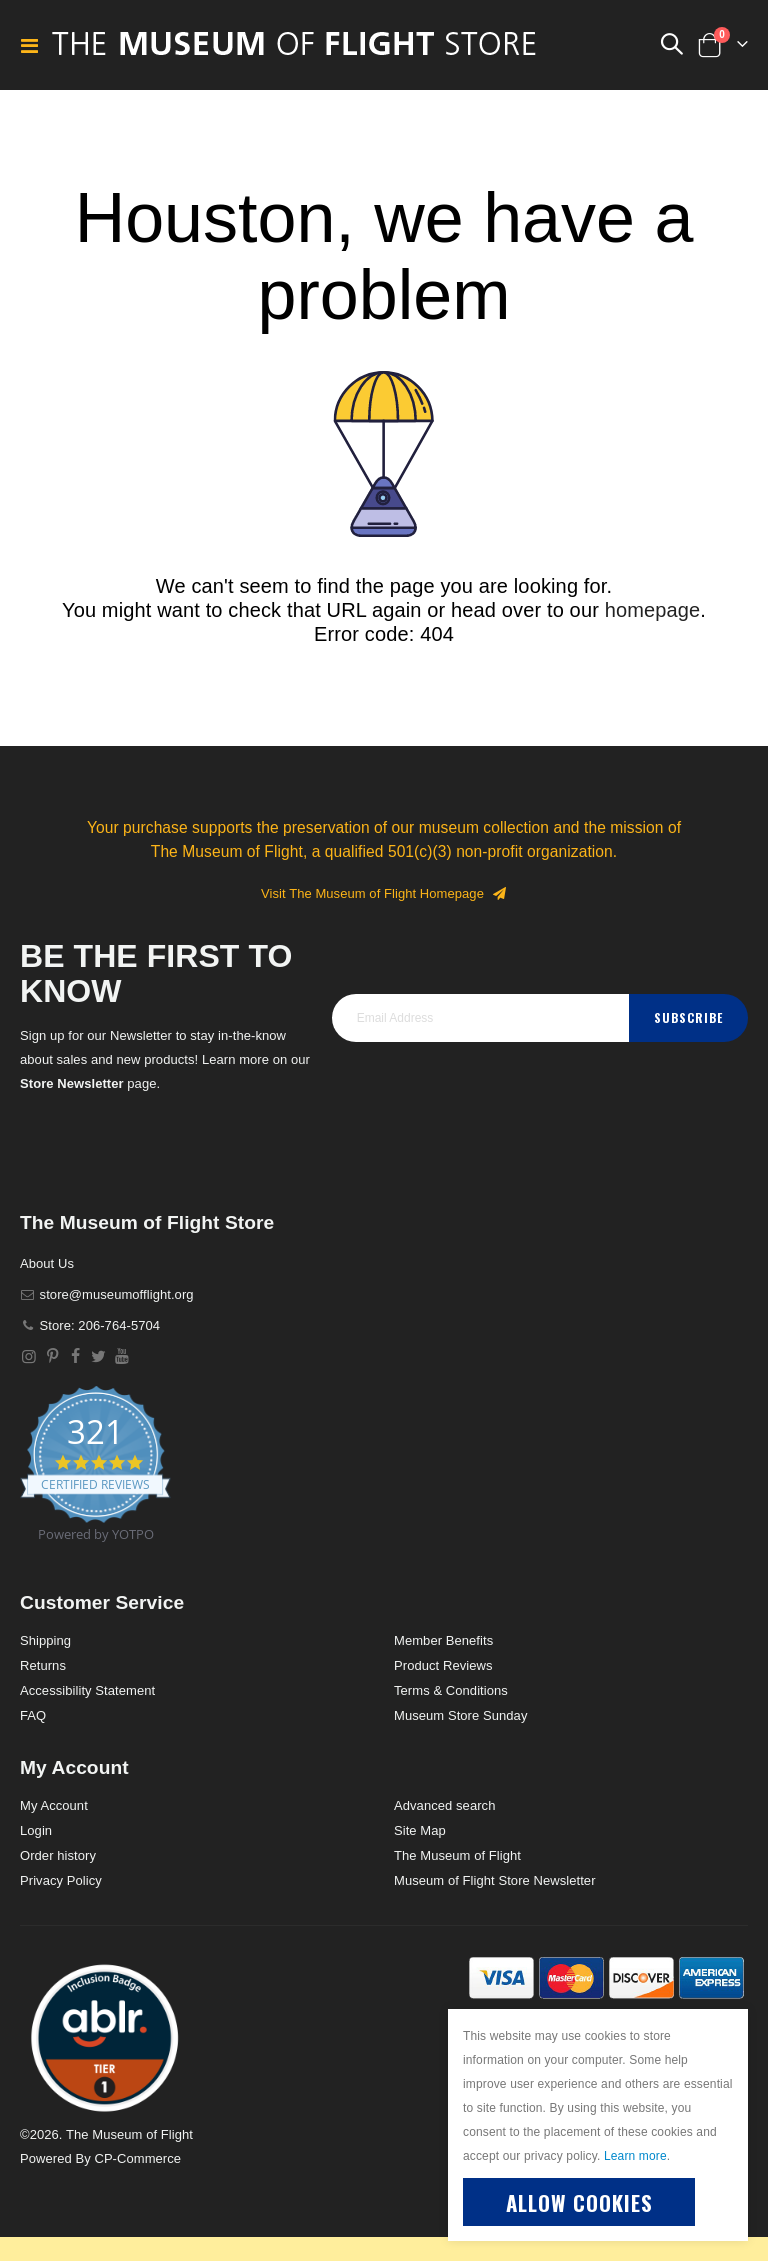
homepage (653, 610)
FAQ (33, 1715)
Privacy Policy (61, 1880)
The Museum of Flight (457, 1855)
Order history (58, 1855)
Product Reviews (443, 1665)
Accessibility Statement (87, 1690)
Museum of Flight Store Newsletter (495, 1880)
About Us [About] (47, 1263)
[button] (105, 2036)
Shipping (45, 1640)
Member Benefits (443, 1640)
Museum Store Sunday (460, 1715)
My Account (54, 1805)
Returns (43, 1665)
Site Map (420, 1830)
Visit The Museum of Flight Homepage (384, 893)
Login (36, 1830)
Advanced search (444, 1805)
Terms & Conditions (451, 1690)
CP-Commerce (137, 2158)
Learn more (635, 2156)
